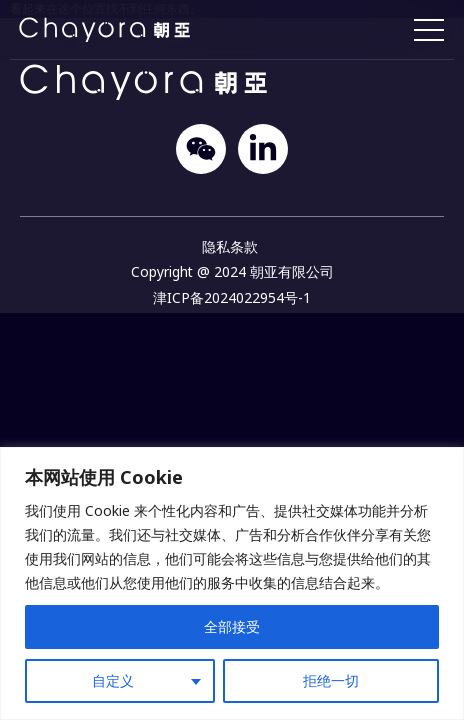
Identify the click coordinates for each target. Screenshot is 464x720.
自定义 (113, 680)
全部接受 (232, 626)
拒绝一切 (331, 680)
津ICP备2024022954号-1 (232, 297)
